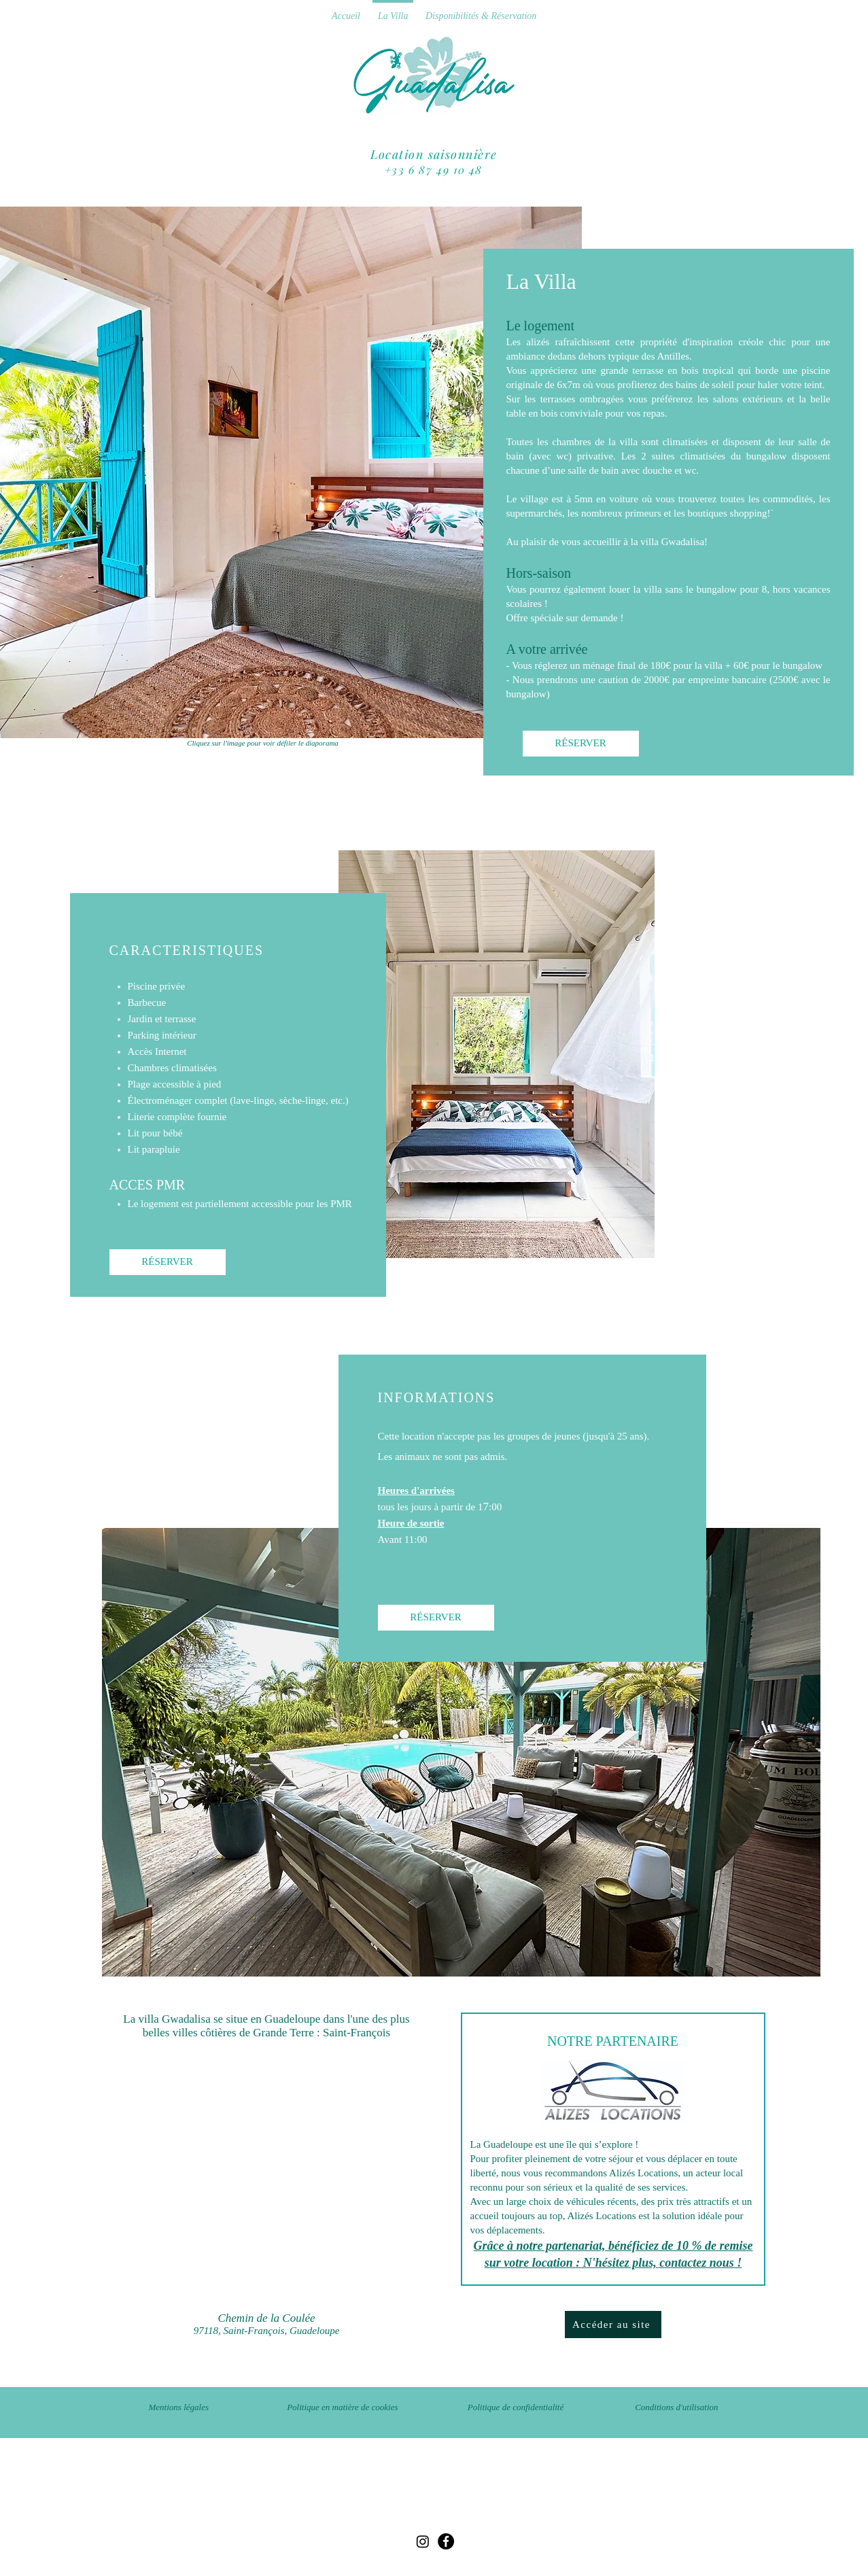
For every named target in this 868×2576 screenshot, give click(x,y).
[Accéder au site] (613, 2324)
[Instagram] (423, 2541)
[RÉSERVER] (581, 743)
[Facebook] (446, 2541)
